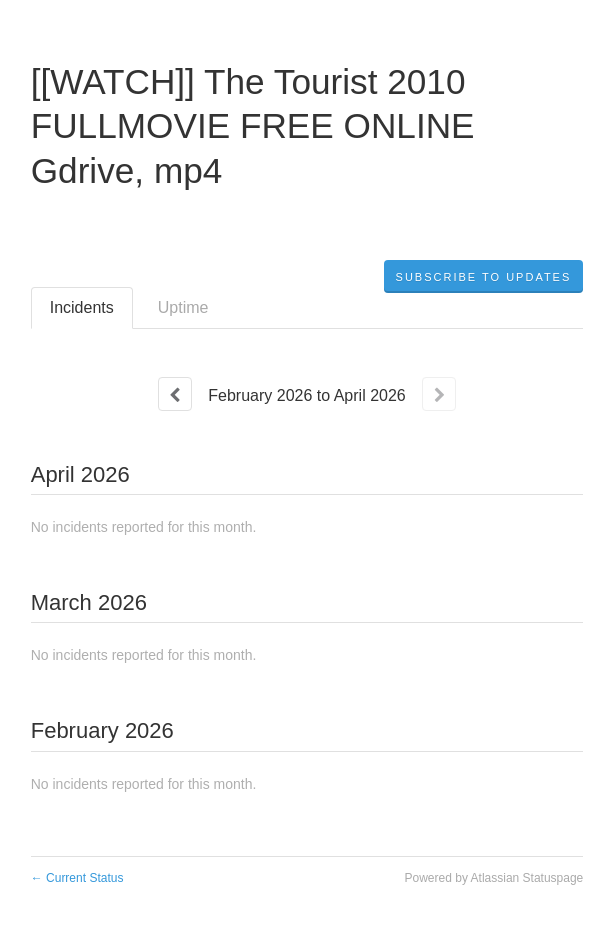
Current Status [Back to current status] (77, 878)
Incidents (82, 307)
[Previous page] (175, 394)
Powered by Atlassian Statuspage (494, 878)
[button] (484, 277)
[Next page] (439, 394)
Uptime (183, 307)
